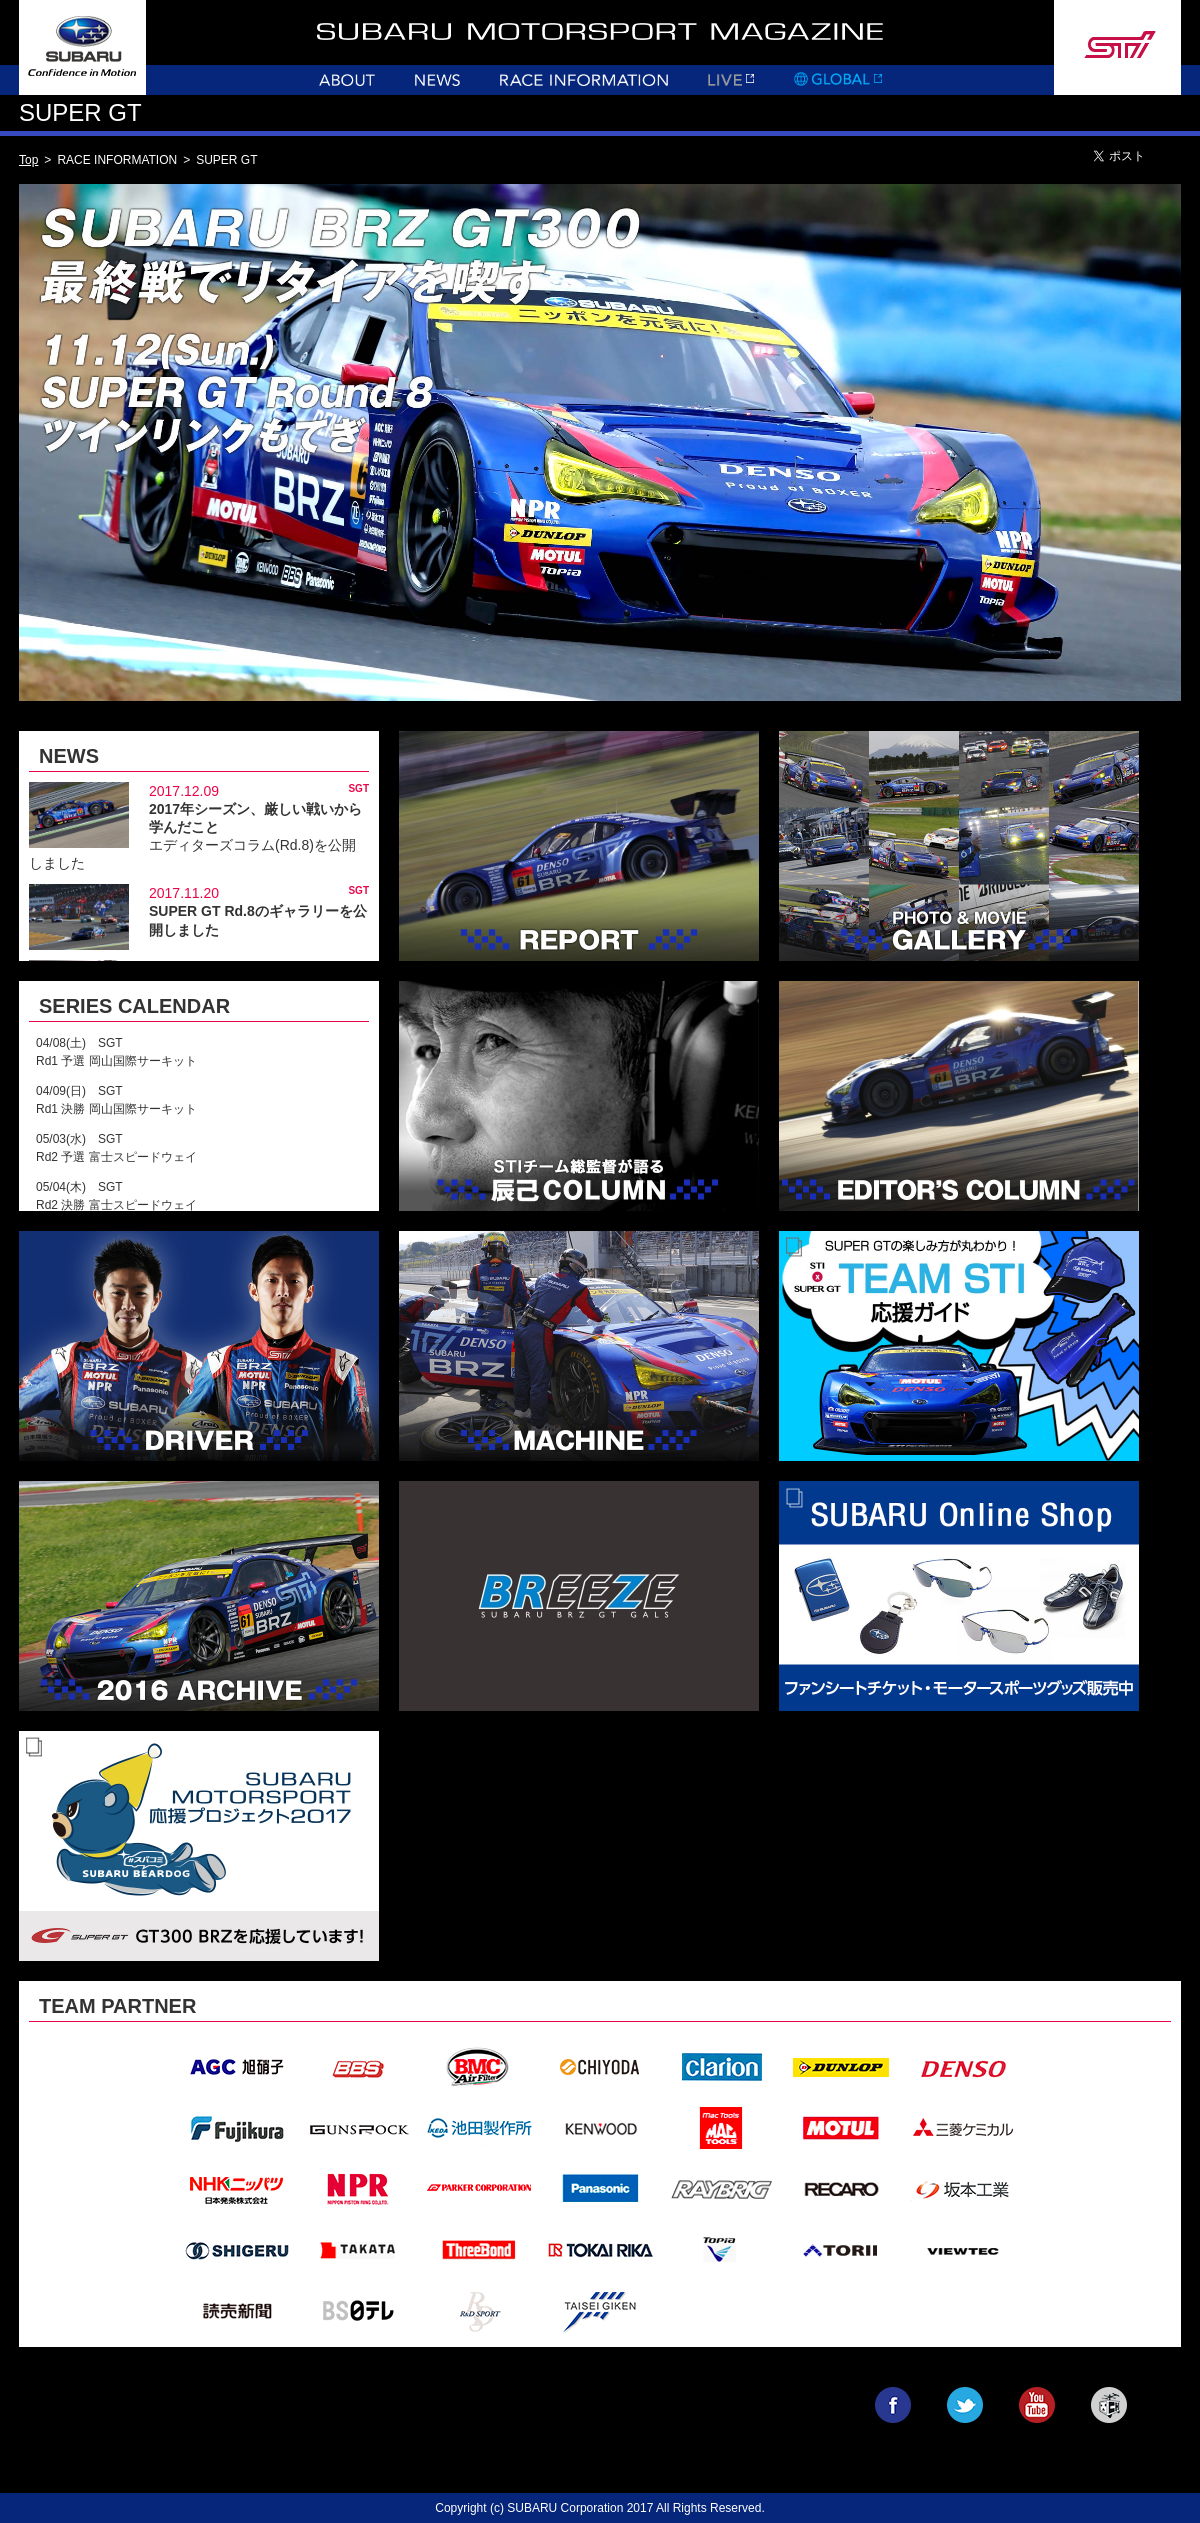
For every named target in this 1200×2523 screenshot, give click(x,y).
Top (28, 160)
